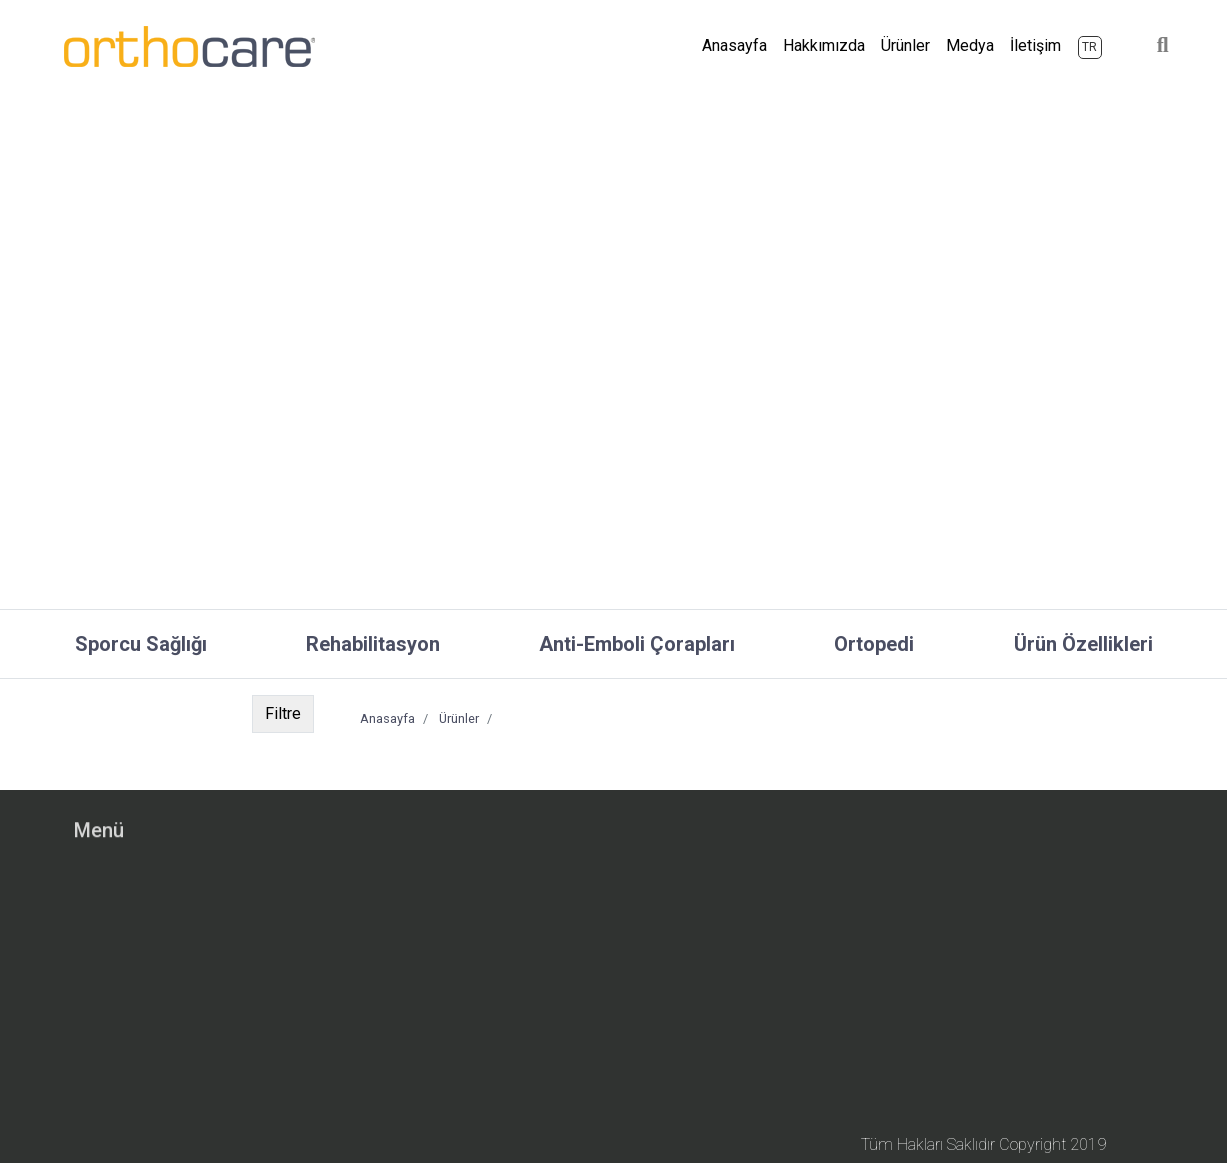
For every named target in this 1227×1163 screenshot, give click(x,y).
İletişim (1035, 29)
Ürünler (905, 29)
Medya (970, 29)
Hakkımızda (824, 29)
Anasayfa (738, 27)
